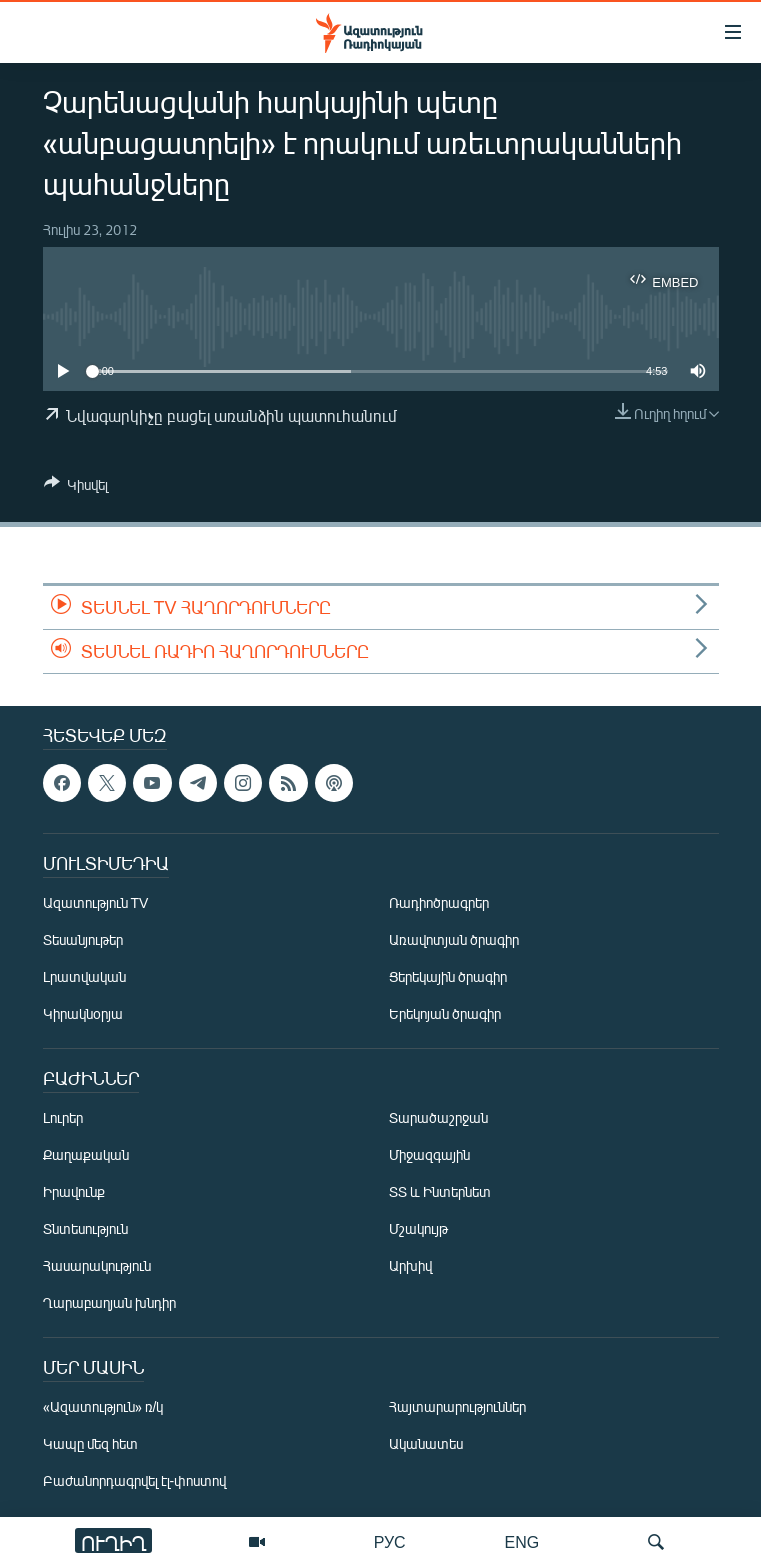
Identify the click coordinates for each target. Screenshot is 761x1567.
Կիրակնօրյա (83, 1014)
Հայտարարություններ (457, 1407)
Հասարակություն (97, 1266)
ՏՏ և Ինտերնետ (440, 1192)
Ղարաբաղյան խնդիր (109, 1303)
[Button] (76, 488)
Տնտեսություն (85, 1229)
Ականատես (426, 1444)
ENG (522, 1541)
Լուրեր (63, 1118)
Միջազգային (429, 1155)
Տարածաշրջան (438, 1118)
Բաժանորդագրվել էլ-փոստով (135, 1481)
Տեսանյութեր (83, 940)
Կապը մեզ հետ (90, 1444)
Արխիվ (410, 1266)
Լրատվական (84, 977)
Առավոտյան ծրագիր (454, 940)
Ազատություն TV (96, 903)
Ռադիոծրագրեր (439, 903)
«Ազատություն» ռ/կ (103, 1407)
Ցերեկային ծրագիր (448, 977)
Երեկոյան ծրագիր (445, 1014)
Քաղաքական (86, 1155)
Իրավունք (74, 1192)
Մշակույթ (418, 1229)
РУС (390, 1541)
